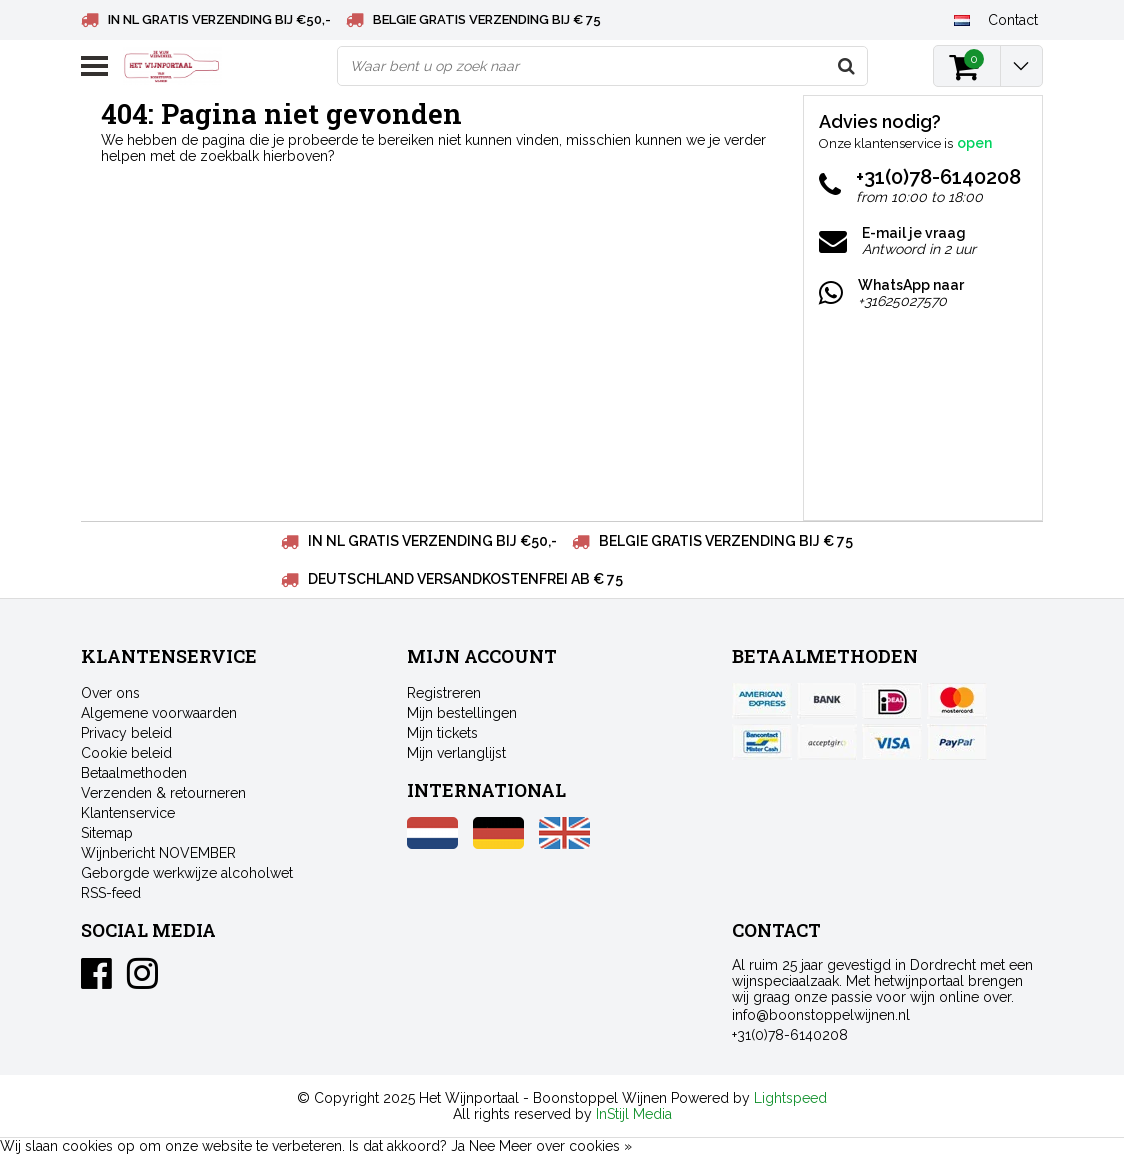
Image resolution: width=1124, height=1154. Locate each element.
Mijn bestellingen (462, 713)
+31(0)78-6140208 (790, 1035)
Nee (482, 1146)
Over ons (110, 693)
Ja (458, 1146)
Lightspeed (790, 1098)
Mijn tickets (442, 733)
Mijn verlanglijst (456, 753)
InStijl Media (634, 1114)
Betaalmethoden (134, 773)
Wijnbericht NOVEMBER (158, 853)
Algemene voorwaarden (159, 713)
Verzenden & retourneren (163, 793)
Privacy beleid (126, 733)
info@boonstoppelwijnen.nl (821, 1015)
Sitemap (107, 833)
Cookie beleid (126, 753)
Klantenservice (128, 813)
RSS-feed (111, 893)
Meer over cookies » (565, 1146)
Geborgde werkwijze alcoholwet (187, 873)
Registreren (444, 693)
